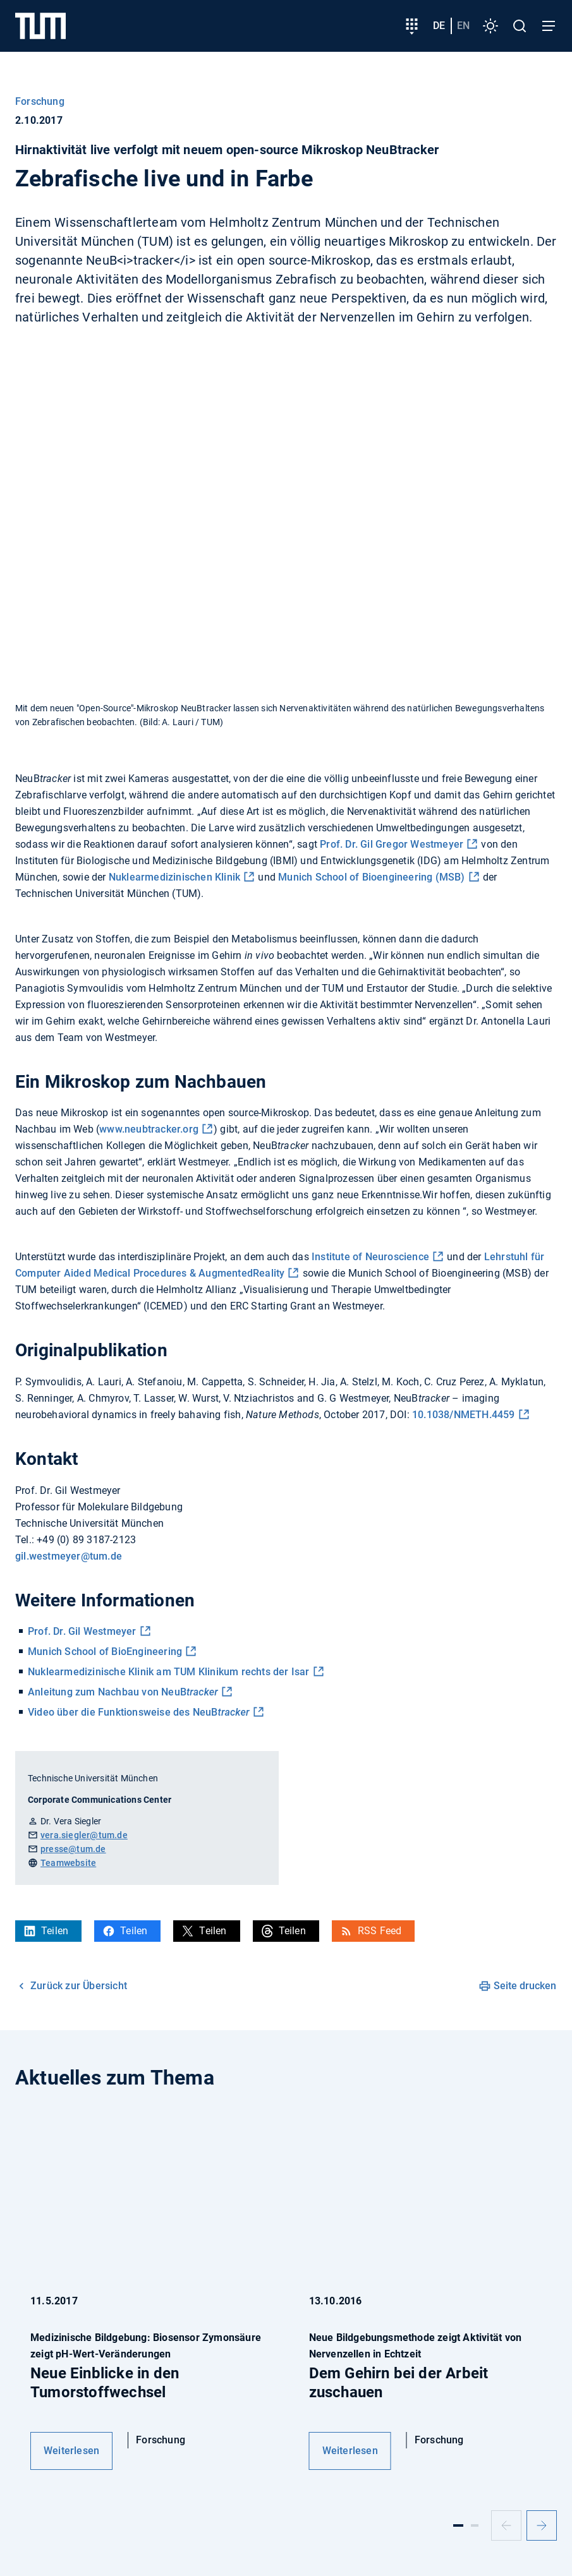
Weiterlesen (71, 2451)
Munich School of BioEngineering (105, 1652)
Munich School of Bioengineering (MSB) (371, 877)
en (463, 26)
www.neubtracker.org (148, 1129)
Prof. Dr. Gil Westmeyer (82, 1631)
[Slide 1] (458, 2525)
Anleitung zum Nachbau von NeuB (123, 1692)
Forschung (39, 101)
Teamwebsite (68, 1863)
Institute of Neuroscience (370, 1257)
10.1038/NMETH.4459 (463, 1415)
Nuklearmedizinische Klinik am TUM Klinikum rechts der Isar (169, 1672)
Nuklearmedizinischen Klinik (174, 877)
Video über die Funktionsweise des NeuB (139, 1712)
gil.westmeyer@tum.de (68, 1556)
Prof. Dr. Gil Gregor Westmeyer (391, 844)
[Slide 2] (474, 2525)
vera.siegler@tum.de (84, 1835)
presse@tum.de (73, 1849)
